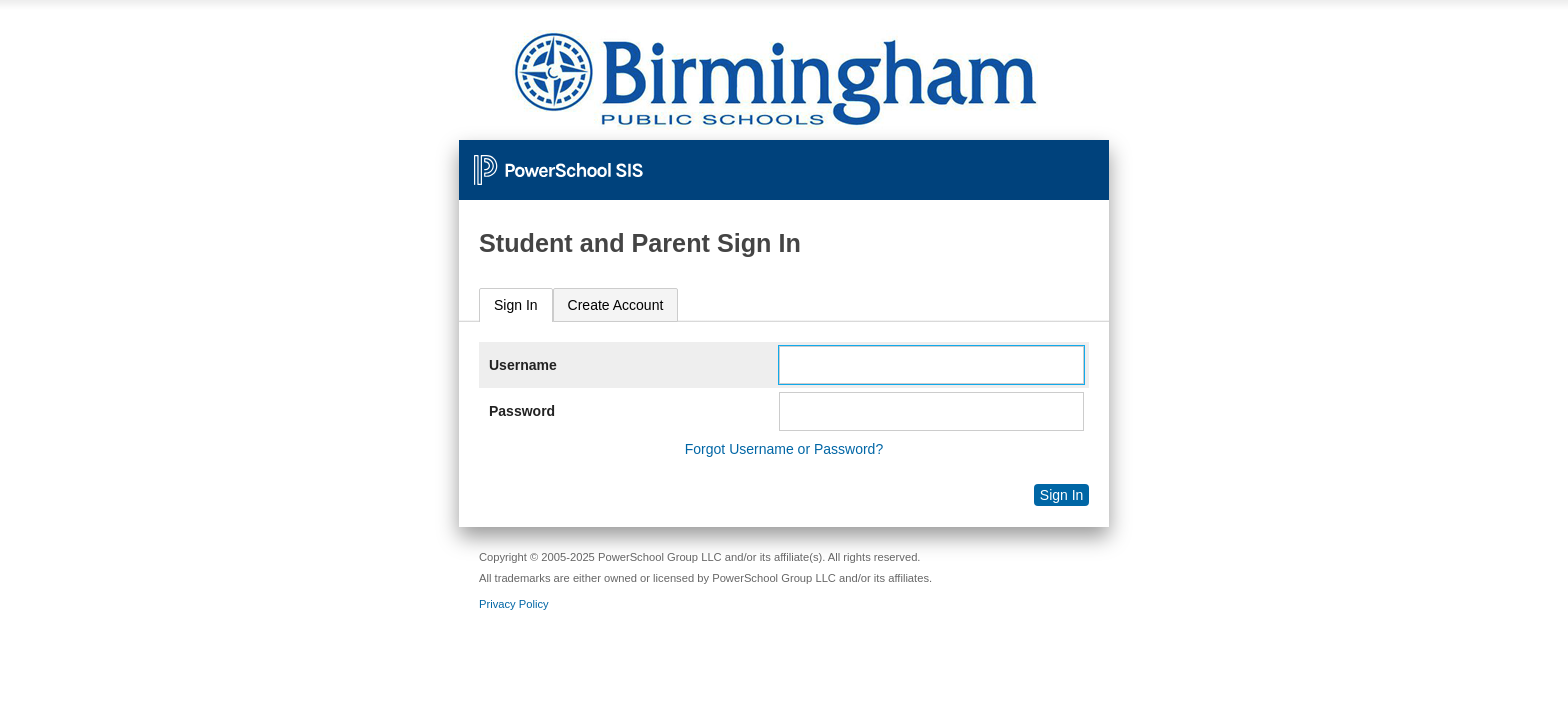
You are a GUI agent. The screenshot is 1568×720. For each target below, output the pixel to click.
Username (523, 365)
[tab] (516, 305)
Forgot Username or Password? (784, 449)
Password (522, 411)
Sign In (516, 305)
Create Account (616, 305)
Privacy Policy (514, 604)
